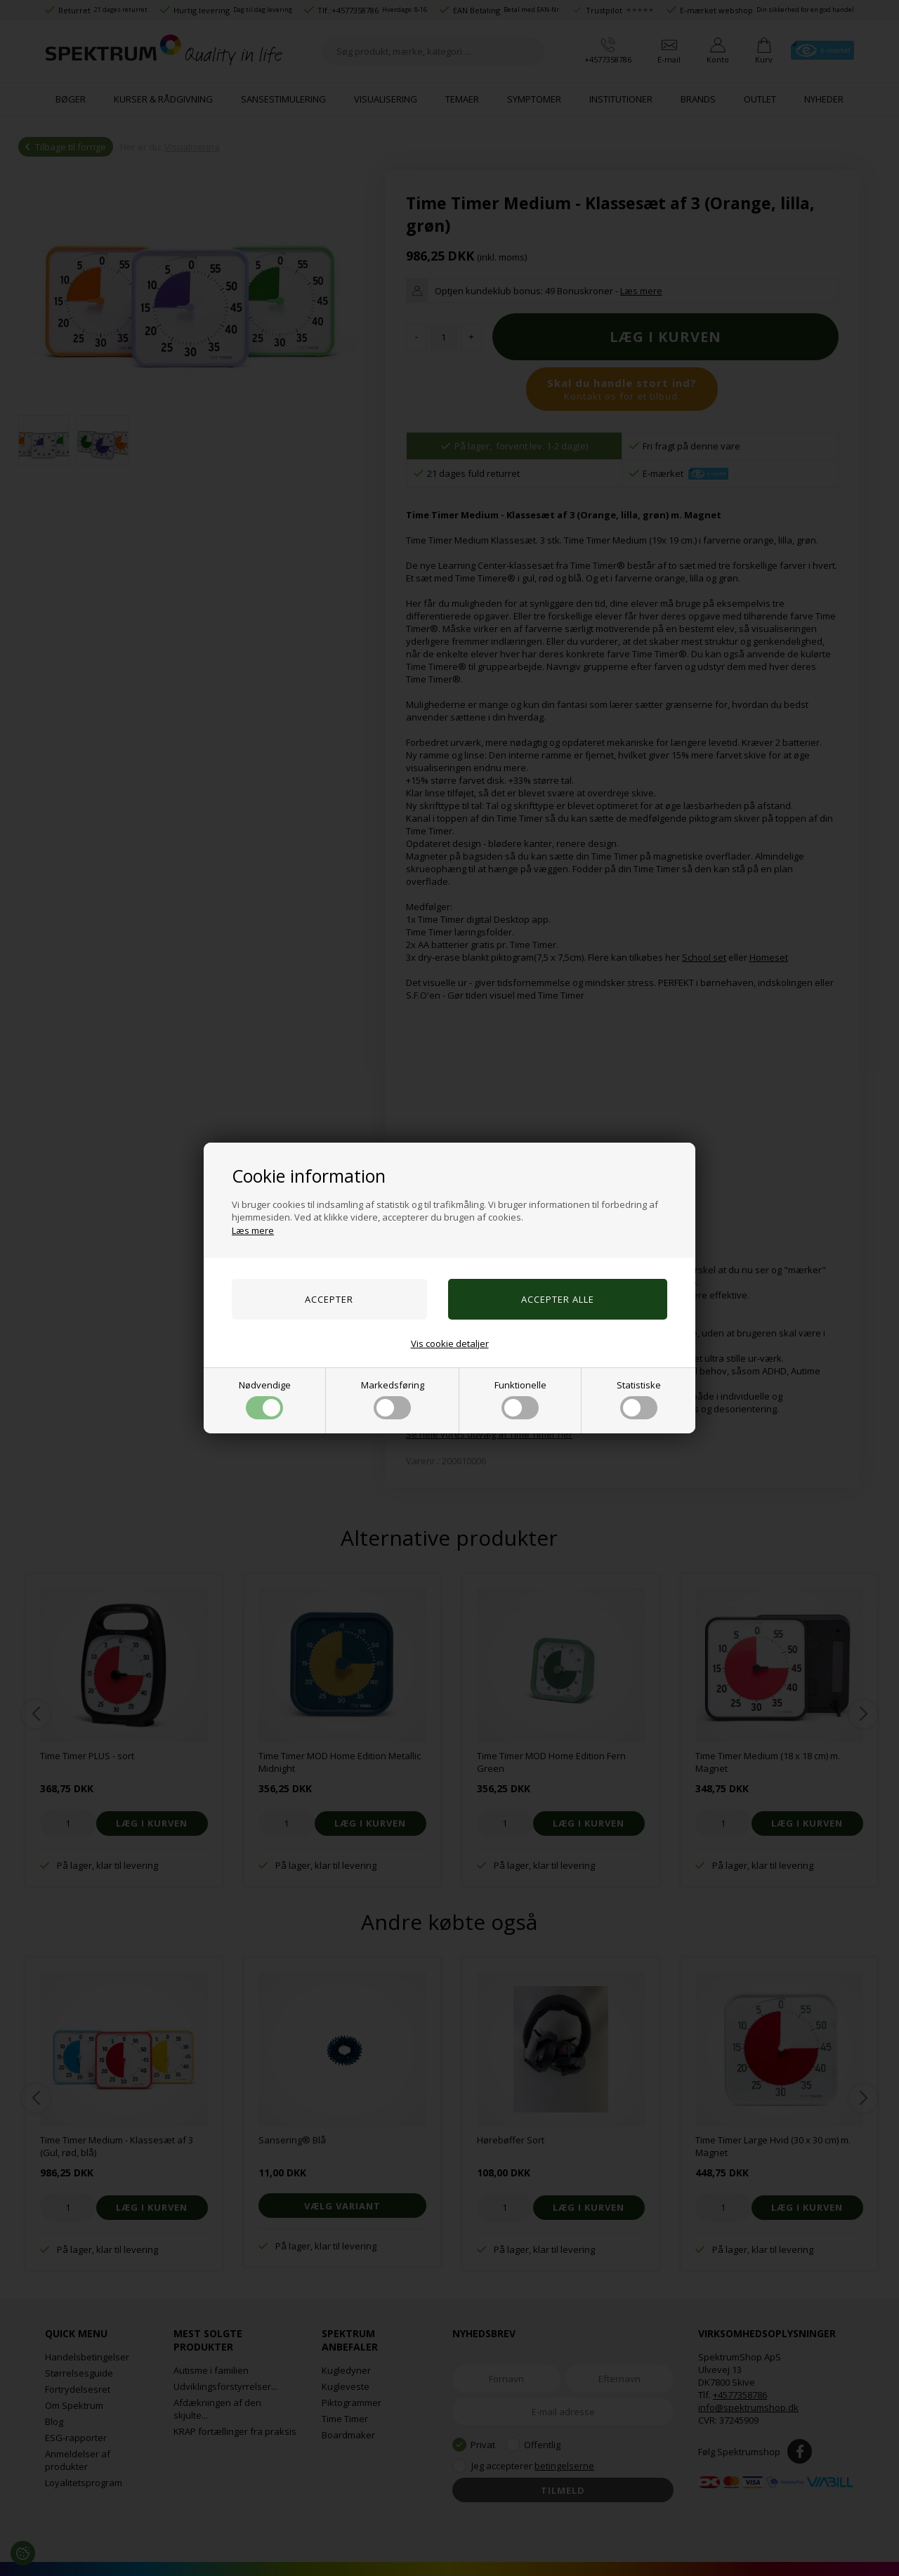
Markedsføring (392, 1399)
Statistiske (639, 1399)
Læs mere (253, 1230)
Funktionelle (520, 1399)
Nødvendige (265, 1399)
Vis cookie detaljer (450, 1343)
